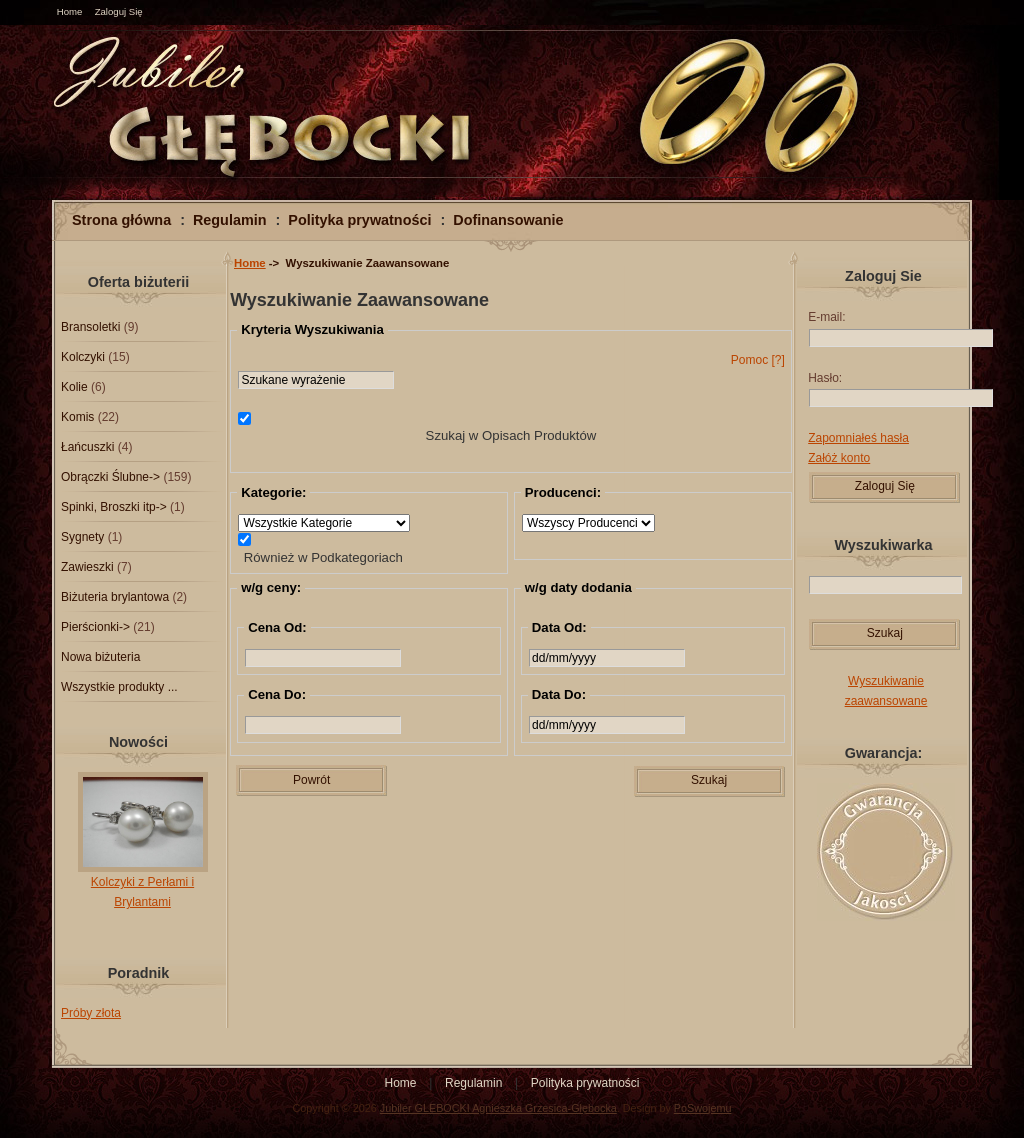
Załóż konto (839, 458)
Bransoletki (90, 327)
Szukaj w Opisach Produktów (511, 435)
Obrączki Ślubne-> (110, 477)
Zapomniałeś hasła (858, 438)
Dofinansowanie (508, 220)
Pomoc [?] (758, 360)
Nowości (138, 742)
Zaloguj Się (119, 11)
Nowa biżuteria (100, 657)
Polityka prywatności (359, 220)
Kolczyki (83, 357)
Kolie (74, 387)
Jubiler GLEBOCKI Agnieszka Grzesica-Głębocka (498, 1108)
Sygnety (82, 537)
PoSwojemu (703, 1108)
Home (70, 11)
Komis (77, 417)
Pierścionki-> (95, 627)
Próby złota (91, 1013)
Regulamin (230, 220)
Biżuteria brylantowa (115, 597)
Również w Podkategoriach (323, 556)
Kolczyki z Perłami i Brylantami (143, 885)
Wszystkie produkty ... (119, 687)
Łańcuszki (87, 447)
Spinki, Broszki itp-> (114, 507)
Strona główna (121, 220)
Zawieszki (87, 567)
